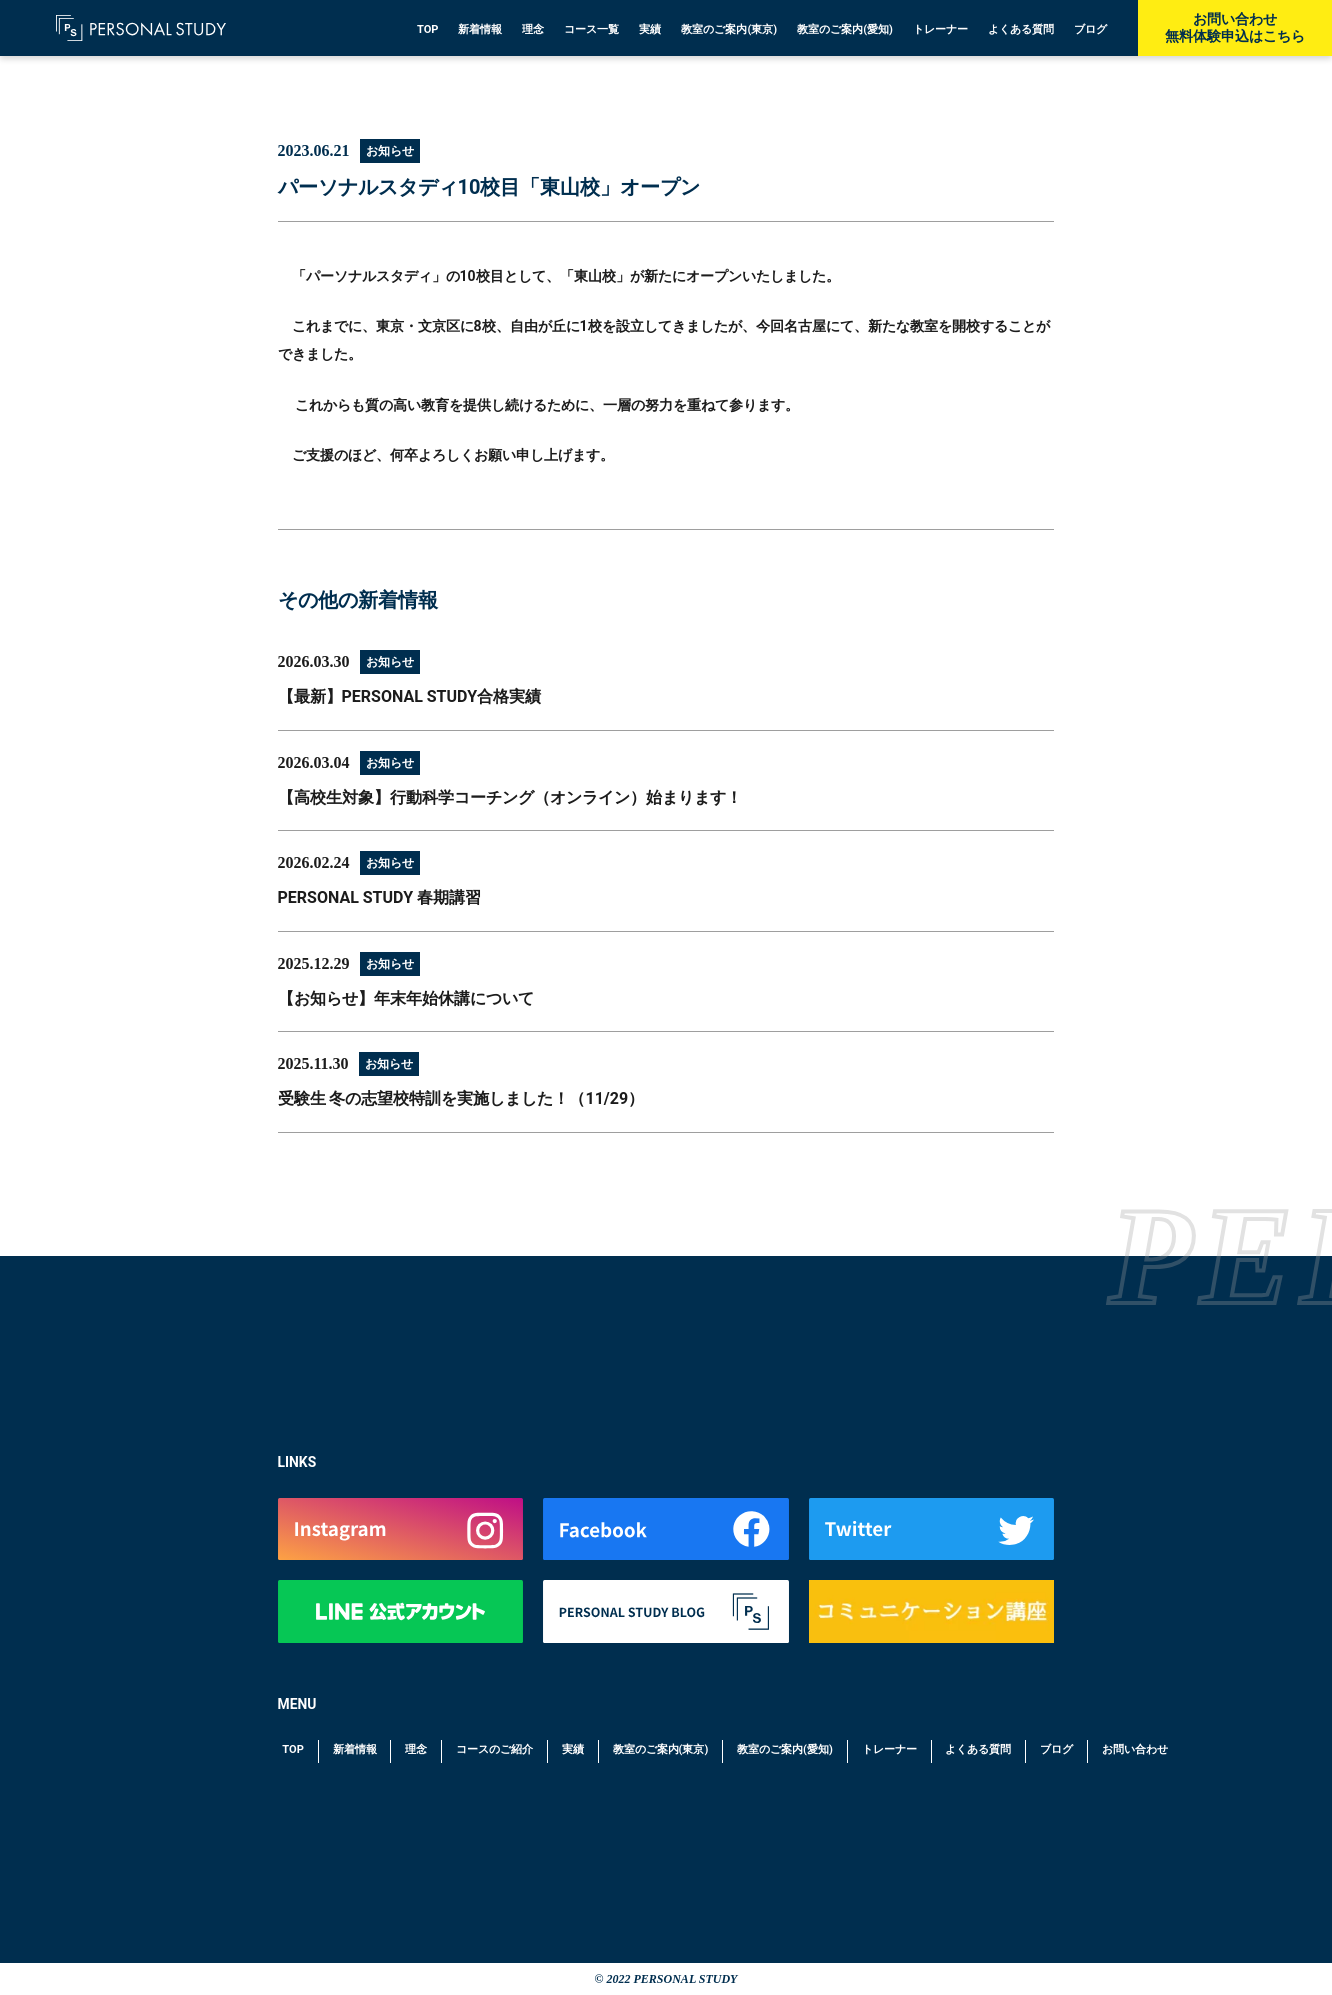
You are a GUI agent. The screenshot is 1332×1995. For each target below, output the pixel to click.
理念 (533, 29)
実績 (650, 29)
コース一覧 (591, 29)
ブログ (1090, 29)
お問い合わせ (1135, 1749)
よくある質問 (1021, 29)
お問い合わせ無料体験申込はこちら (1235, 27)
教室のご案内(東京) (729, 29)
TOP (428, 29)
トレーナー (940, 29)
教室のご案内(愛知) (845, 29)
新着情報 (480, 29)
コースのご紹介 (494, 1749)
